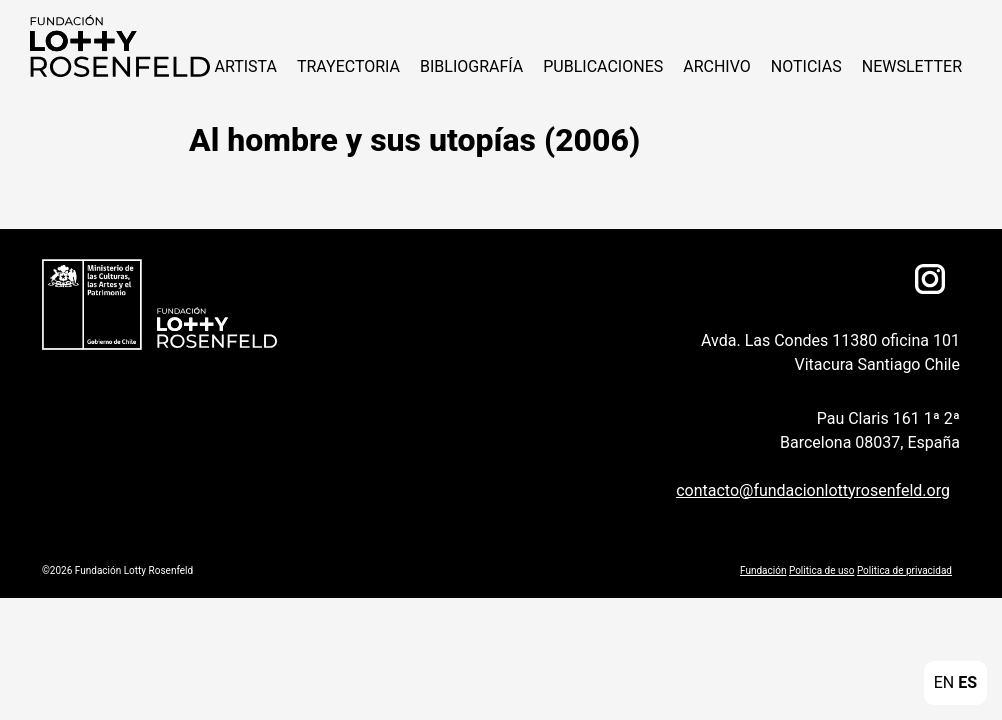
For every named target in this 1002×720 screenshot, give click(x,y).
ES (967, 682)
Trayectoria (348, 66)
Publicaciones (603, 66)
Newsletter (912, 66)
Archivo (717, 66)
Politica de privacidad (904, 570)
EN (944, 682)
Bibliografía (471, 66)
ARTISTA (245, 66)
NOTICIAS (806, 66)
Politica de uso (821, 570)
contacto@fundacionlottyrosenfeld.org (813, 490)
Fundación (763, 570)
